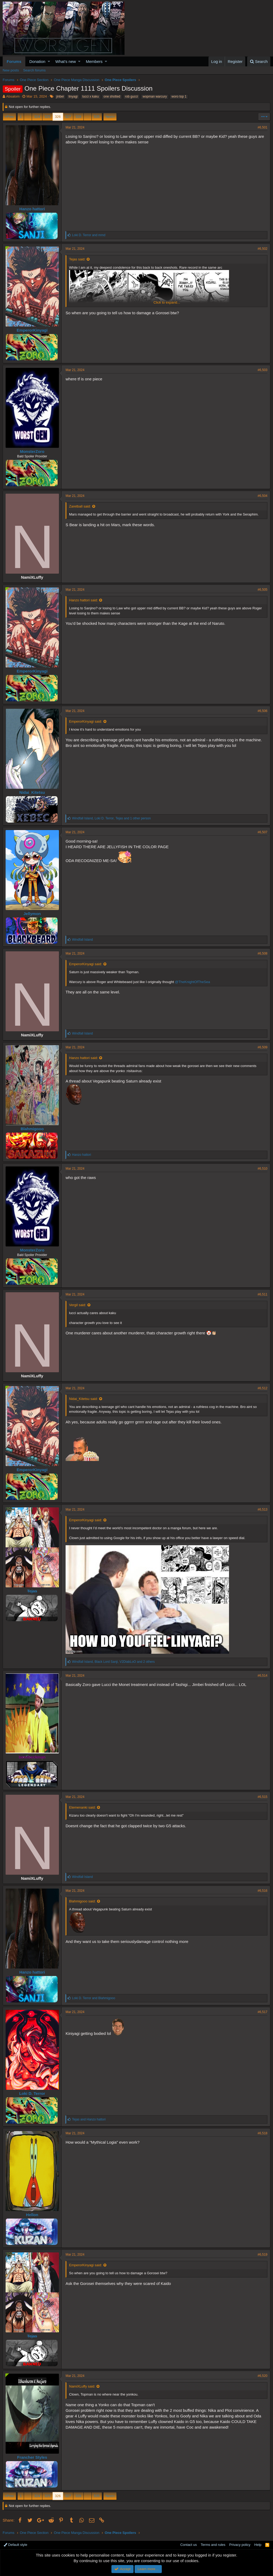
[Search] (258, 61)
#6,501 (262, 127)
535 (97, 117)
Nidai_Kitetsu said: (83, 1399)
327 (68, 117)
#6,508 (262, 953)
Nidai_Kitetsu (32, 792)
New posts (11, 70)
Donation (37, 61)
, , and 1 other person (111, 818)
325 (47, 117)
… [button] (28, 117)
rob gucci (131, 96)
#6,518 (262, 2133)
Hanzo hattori (32, 209)
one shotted (111, 96)
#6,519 (262, 2254)
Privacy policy (239, 2545)
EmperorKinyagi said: (85, 721)
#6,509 (262, 1047)
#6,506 (262, 711)
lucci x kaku (90, 96)
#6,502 (262, 249)
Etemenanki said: (82, 1807)
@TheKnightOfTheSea (192, 982)
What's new (65, 61)
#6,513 (262, 1509)
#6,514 (262, 1675)
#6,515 (262, 1797)
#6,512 (262, 1388)
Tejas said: (77, 259)
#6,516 (262, 1891)
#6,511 (262, 1294)
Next (109, 117)
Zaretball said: (80, 506)
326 (58, 117)
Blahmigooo (32, 1128)
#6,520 (262, 2376)
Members (94, 61)
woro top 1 (178, 96)
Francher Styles (32, 2457)
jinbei (60, 96)
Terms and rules (213, 2545)
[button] (48, 61)
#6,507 (262, 832)
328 (78, 117)
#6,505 (262, 589)
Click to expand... (167, 302)
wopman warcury (155, 96)
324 (37, 117)
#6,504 (262, 496)
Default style (15, 2545)
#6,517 (262, 2012)
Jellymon (32, 913)
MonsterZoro (32, 451)
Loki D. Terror (32, 2093)
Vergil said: (77, 1305)
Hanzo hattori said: (83, 600)
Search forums (34, 70)
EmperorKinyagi (32, 330)
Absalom (13, 96)
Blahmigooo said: (82, 1901)
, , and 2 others (113, 1662)
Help (258, 2545)
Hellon (32, 2214)
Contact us (188, 2545)
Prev (10, 117)
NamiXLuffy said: (82, 2386)
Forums (14, 61)
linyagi (73, 96)
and (88, 235)
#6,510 (262, 1168)
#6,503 (262, 370)
